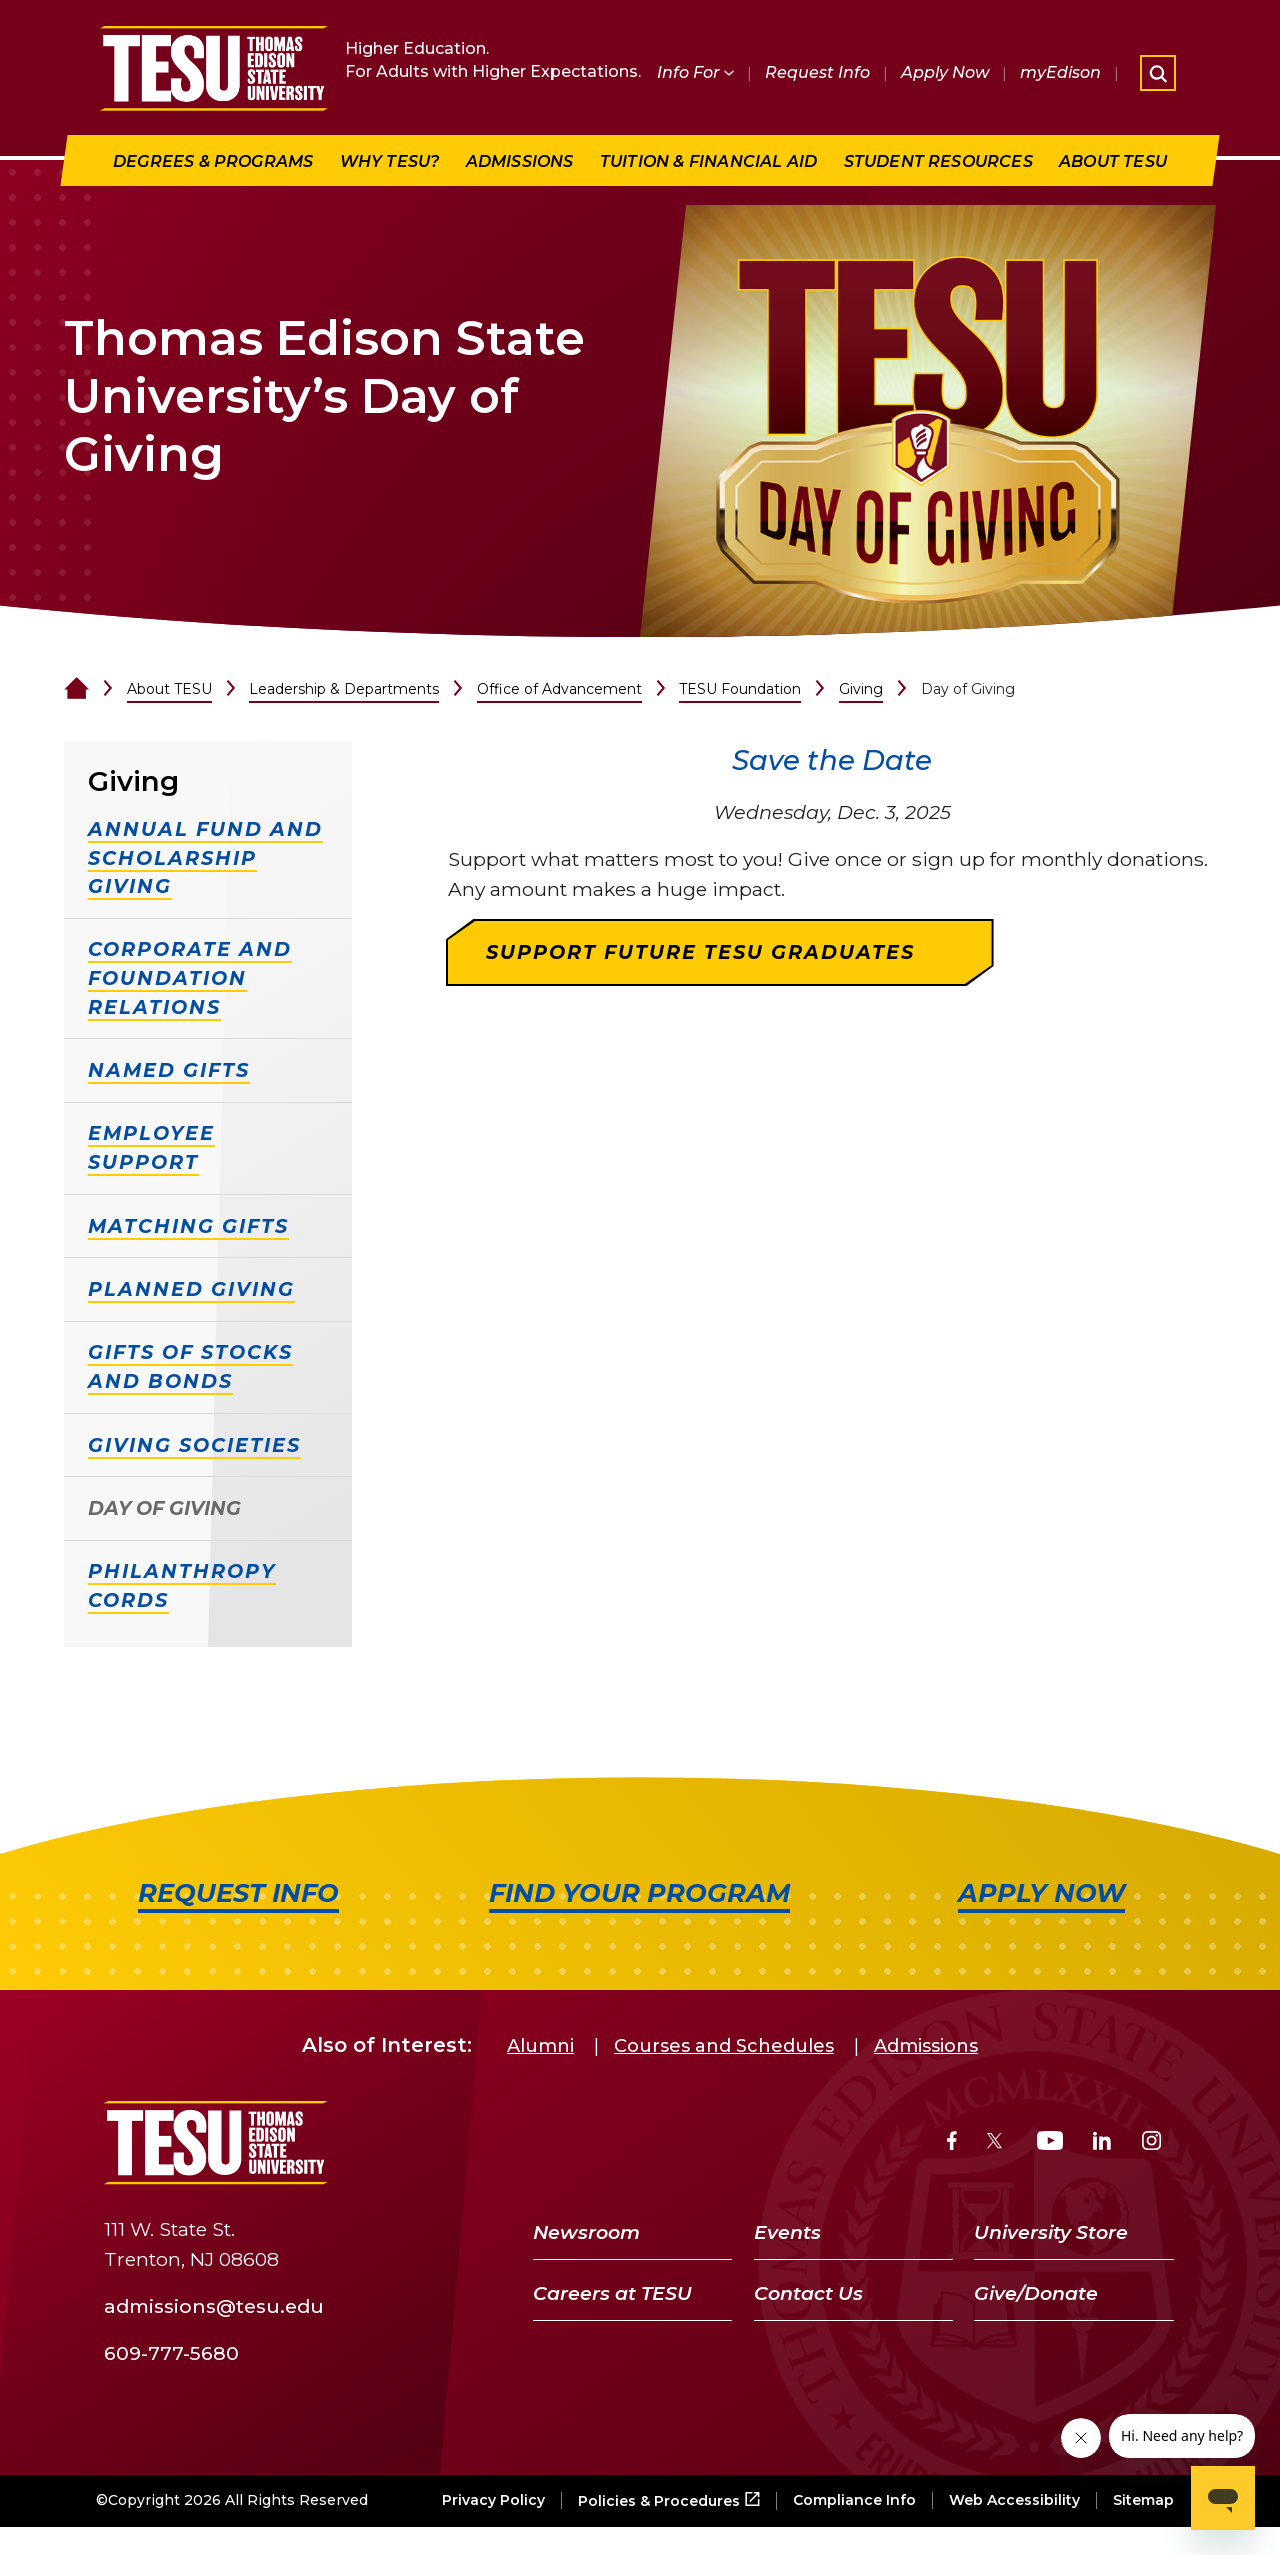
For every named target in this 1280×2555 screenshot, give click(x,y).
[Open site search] (1158, 73)
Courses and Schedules (724, 2046)
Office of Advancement (559, 689)
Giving (861, 689)
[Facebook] (952, 2143)
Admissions (926, 2046)
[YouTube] (1050, 2143)
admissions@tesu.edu (214, 2306)
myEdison (1060, 72)
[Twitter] (996, 2143)
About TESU (169, 689)
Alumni (540, 2046)
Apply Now (945, 72)
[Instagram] (1151, 2143)
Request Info (817, 72)
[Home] (76, 689)
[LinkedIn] (1102, 2143)
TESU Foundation (740, 689)
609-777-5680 (171, 2353)
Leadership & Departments (344, 689)
